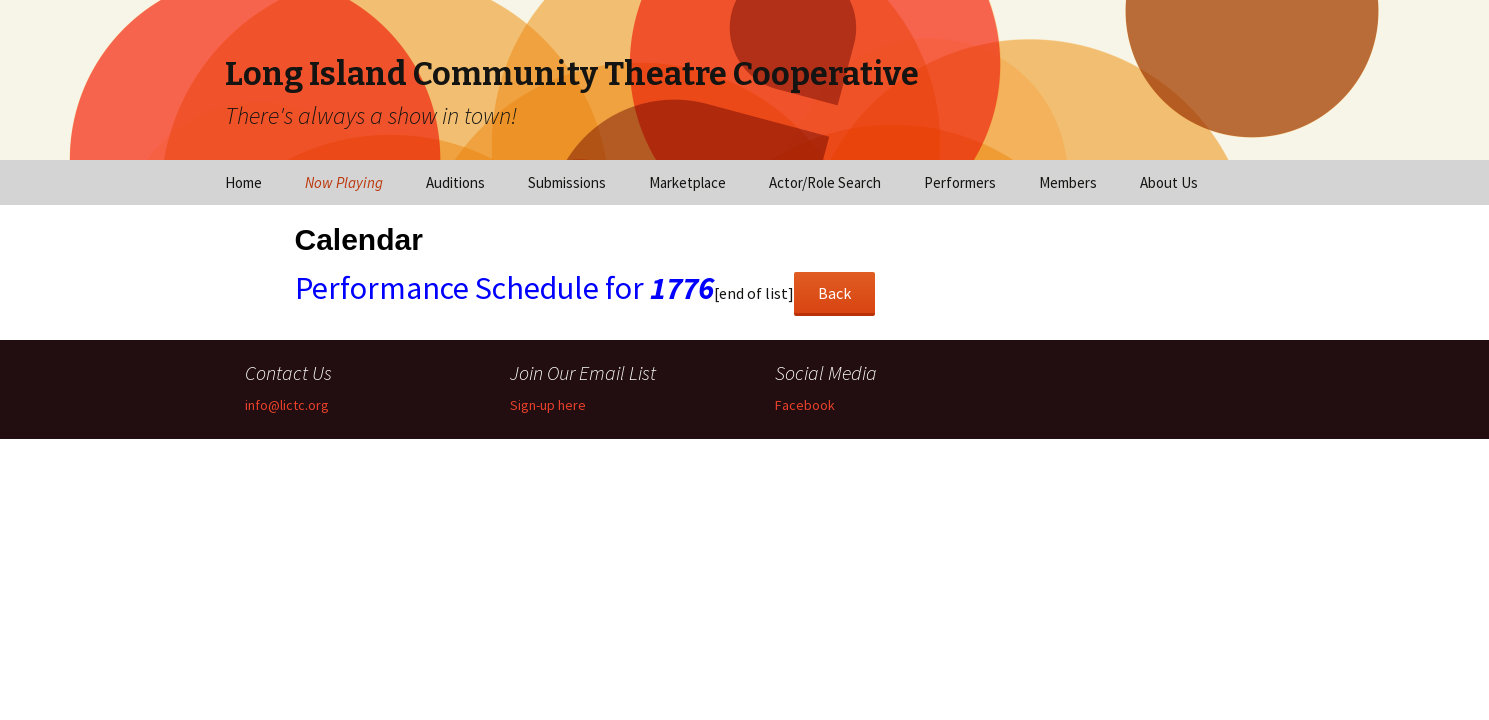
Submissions (567, 182)
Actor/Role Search (825, 182)
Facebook (805, 405)
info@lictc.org (287, 405)
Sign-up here (548, 405)
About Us (1169, 182)
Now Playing (344, 182)
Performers (960, 182)
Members (1068, 182)
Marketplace (687, 182)
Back (834, 293)
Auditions (455, 182)
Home (243, 182)
